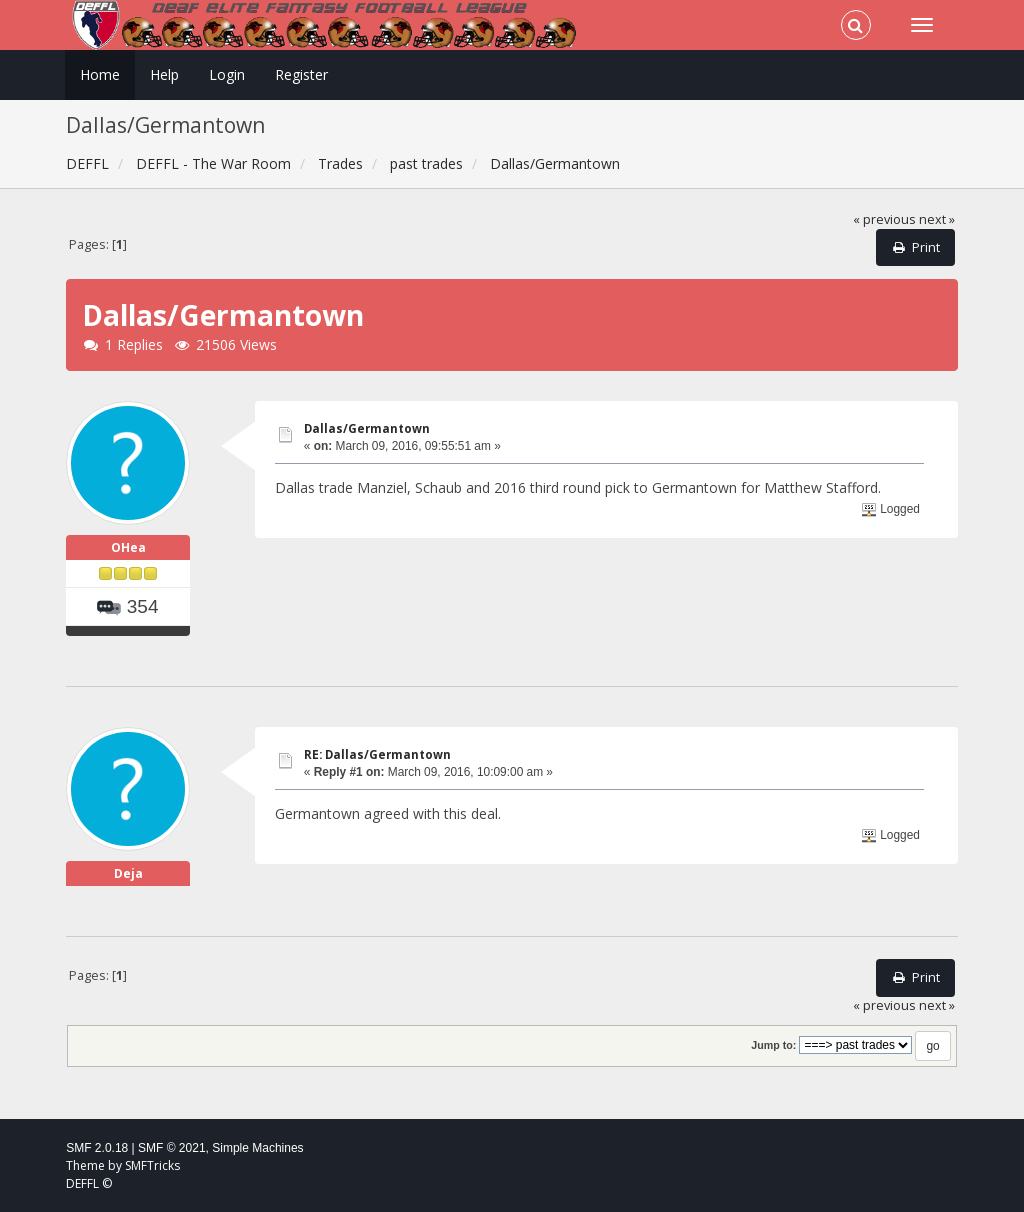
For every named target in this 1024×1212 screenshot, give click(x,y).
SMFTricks (152, 1165)
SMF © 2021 (172, 1148)
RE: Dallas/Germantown (377, 754)
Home (100, 74)
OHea (128, 547)
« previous (884, 219)
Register (301, 74)
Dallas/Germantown (367, 428)
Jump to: (773, 1045)
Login (227, 74)
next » (937, 219)
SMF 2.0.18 (97, 1148)
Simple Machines (257, 1148)
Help (164, 74)
